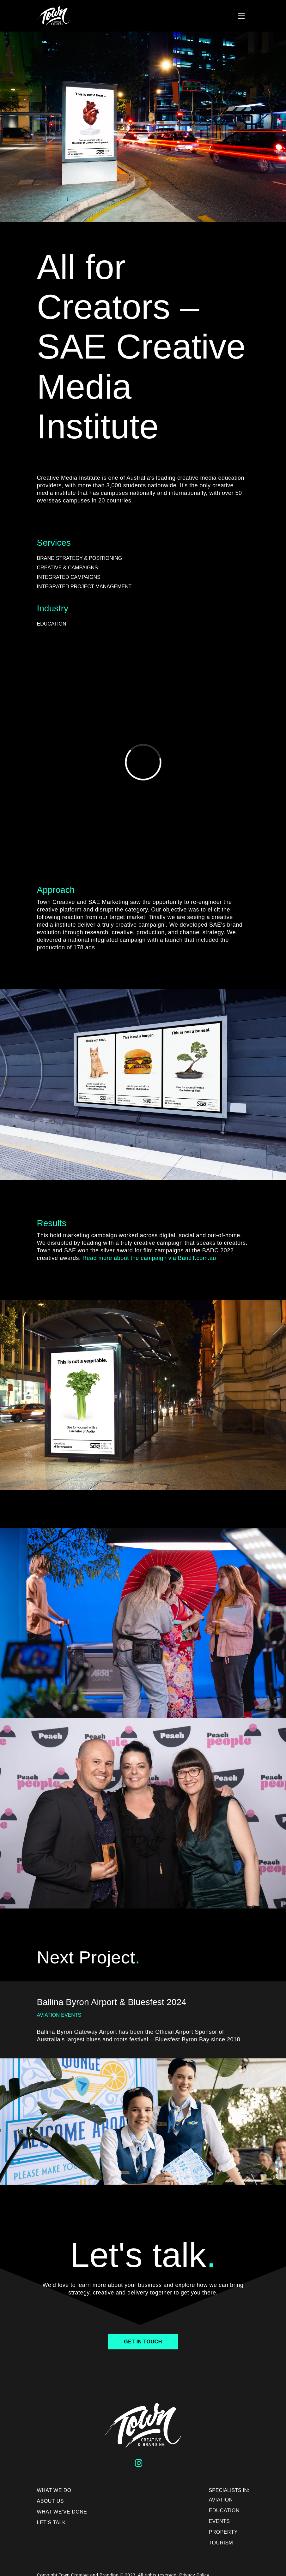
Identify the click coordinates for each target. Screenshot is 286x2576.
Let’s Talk (51, 2522)
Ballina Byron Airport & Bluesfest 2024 (111, 2002)
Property (223, 2532)
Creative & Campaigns (67, 567)
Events (219, 2521)
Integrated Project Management (84, 586)
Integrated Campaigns (68, 577)
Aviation (221, 2499)
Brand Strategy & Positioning (79, 558)
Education (51, 623)
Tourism (221, 2542)
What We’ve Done (62, 2511)
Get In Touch (143, 2341)
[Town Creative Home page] (86, 15)
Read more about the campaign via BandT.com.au (149, 1258)
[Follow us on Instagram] (139, 2464)
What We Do (54, 2490)
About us (50, 2501)
